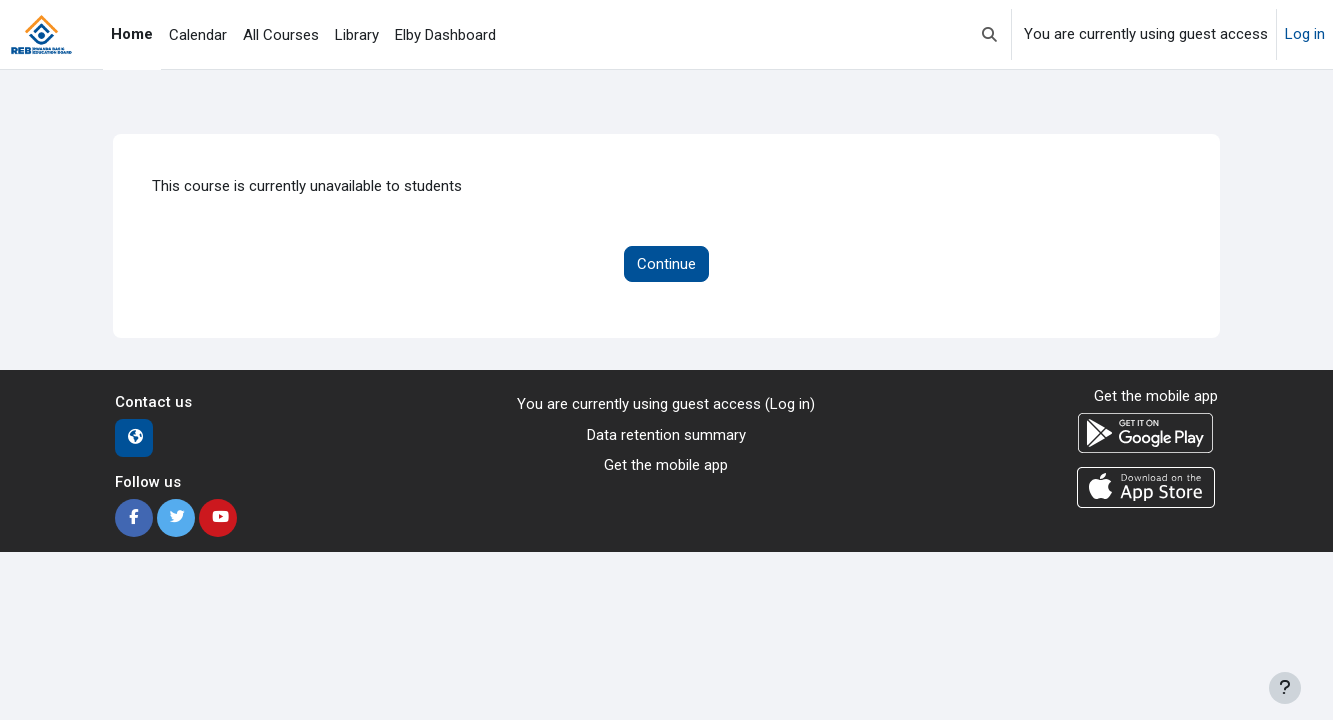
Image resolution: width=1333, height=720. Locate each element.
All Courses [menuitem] (281, 35)
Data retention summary (666, 435)
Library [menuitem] (357, 35)
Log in (1305, 34)
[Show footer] (1285, 688)
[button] (989, 34)
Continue (666, 264)
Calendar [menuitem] (198, 35)
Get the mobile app (666, 465)
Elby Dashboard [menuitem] (445, 35)
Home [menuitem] (132, 34)
